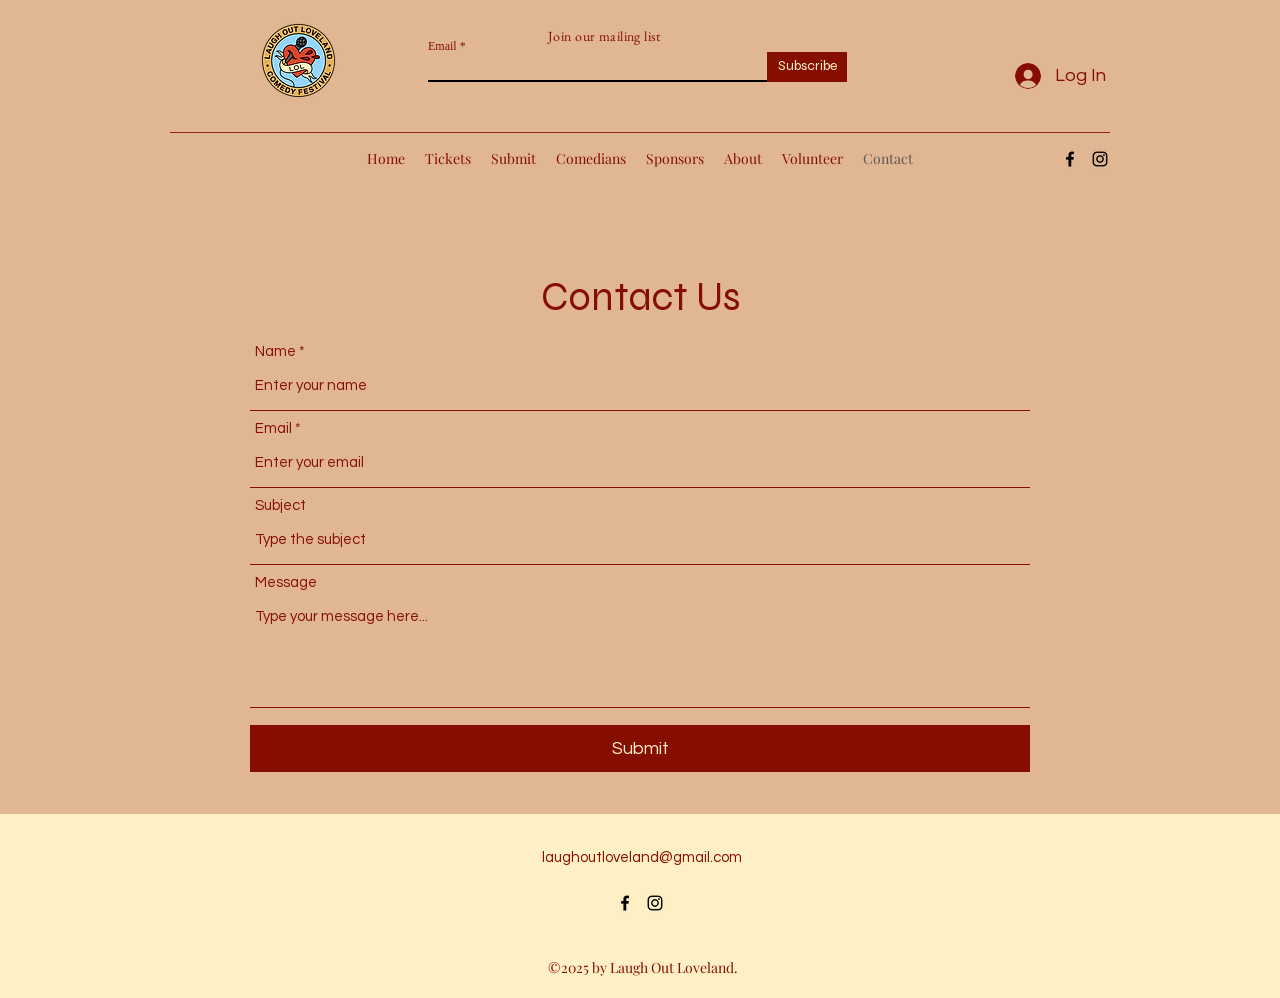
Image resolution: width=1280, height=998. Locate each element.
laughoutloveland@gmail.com (642, 857)
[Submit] (640, 748)
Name (275, 351)
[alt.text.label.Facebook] (1070, 159)
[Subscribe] (807, 67)
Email (442, 46)
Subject (280, 505)
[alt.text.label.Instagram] (1100, 159)
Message (286, 582)
